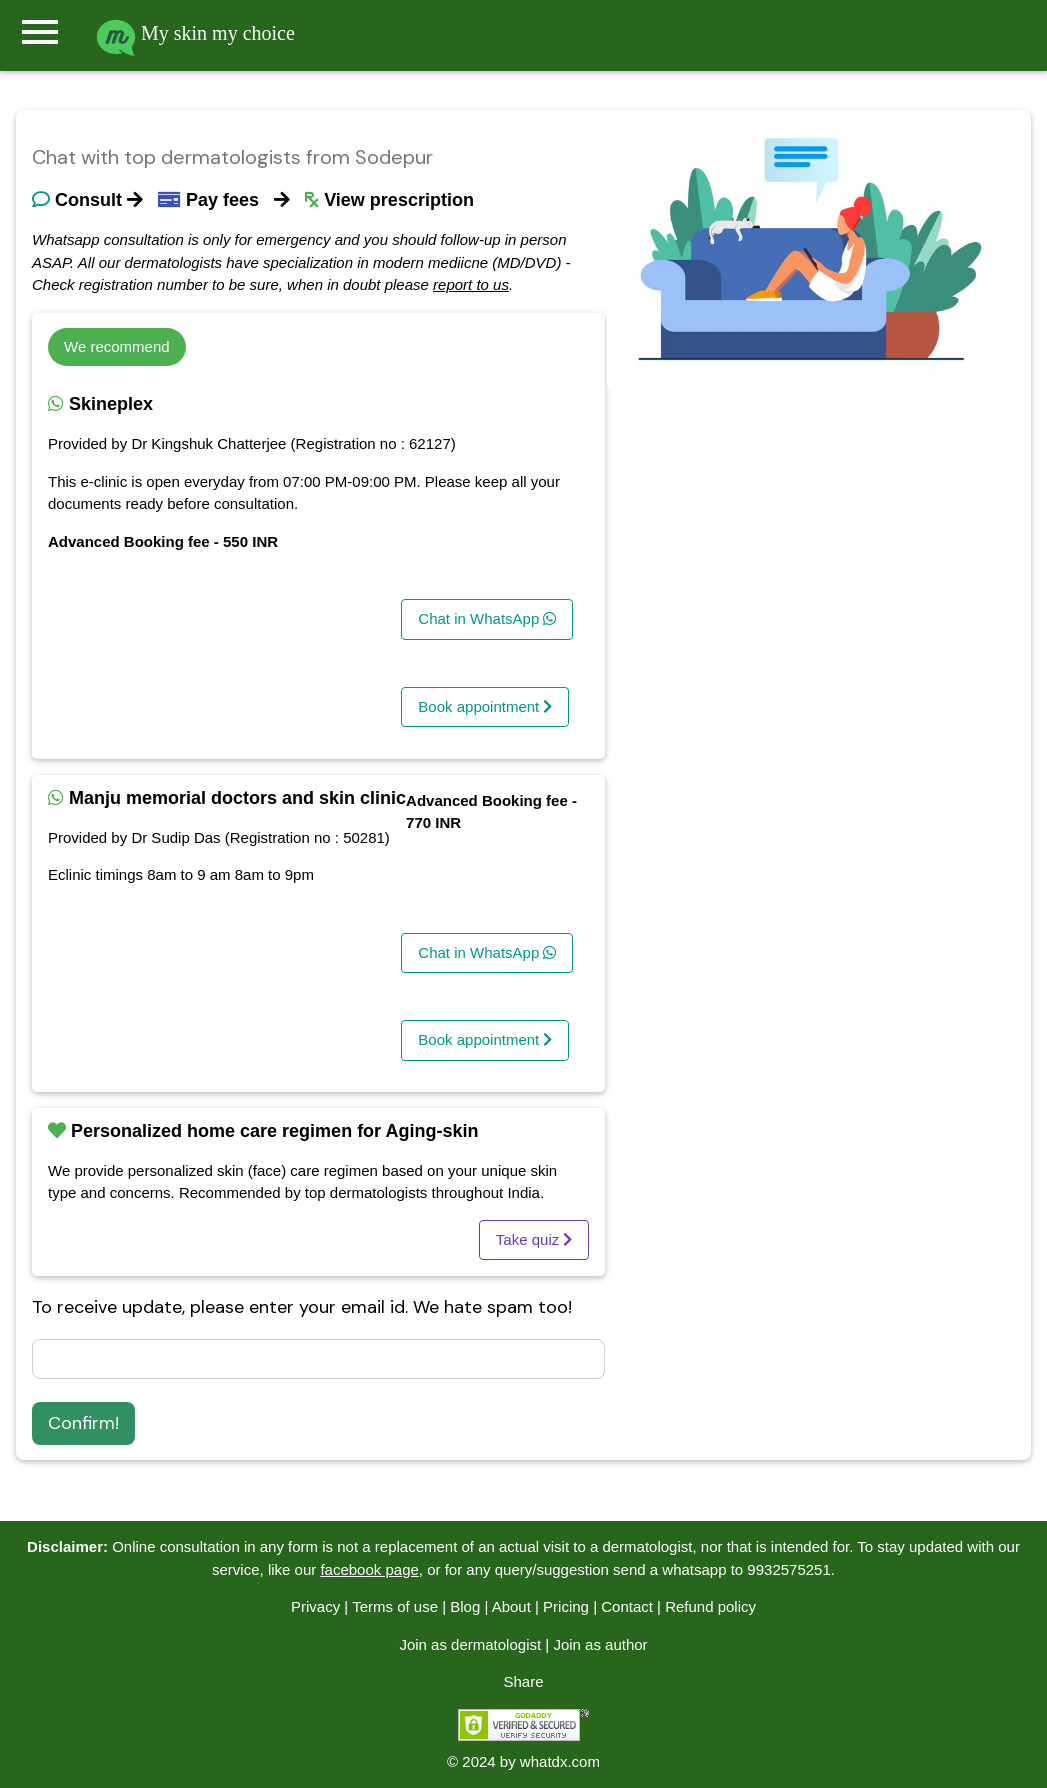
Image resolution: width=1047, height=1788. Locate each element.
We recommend (117, 346)
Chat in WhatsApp (487, 618)
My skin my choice (195, 33)
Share (523, 1681)
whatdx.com (560, 1761)
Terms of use (395, 1606)
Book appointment (485, 706)
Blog (465, 1606)
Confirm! (83, 1423)
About (511, 1606)
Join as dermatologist (470, 1644)
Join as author (600, 1644)
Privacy (315, 1606)
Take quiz (534, 1239)
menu (40, 32)
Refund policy (710, 1606)
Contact (627, 1606)
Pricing (566, 1606)
